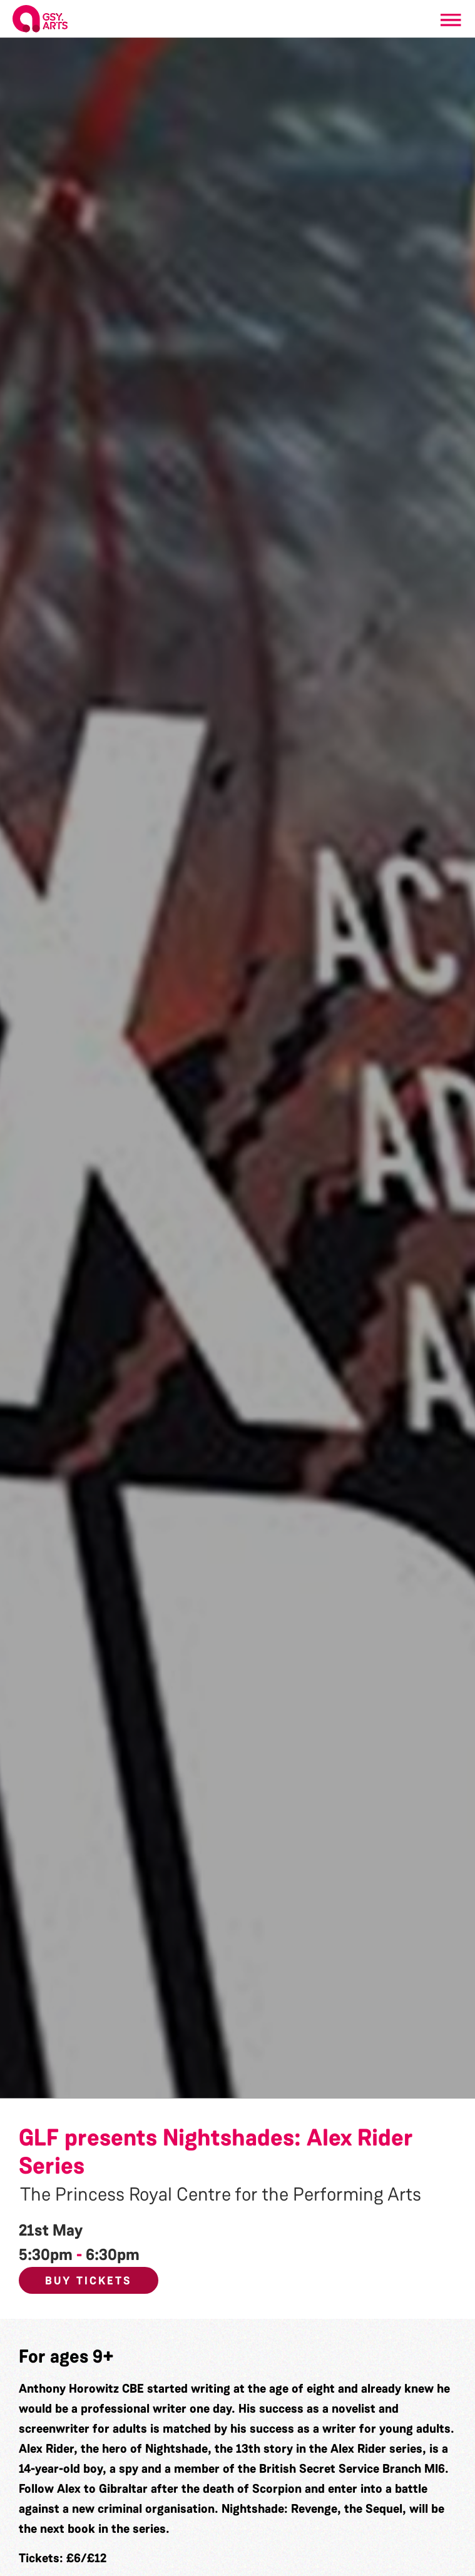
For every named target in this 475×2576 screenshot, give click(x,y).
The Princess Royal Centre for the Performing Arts (220, 2194)
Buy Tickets (88, 2280)
